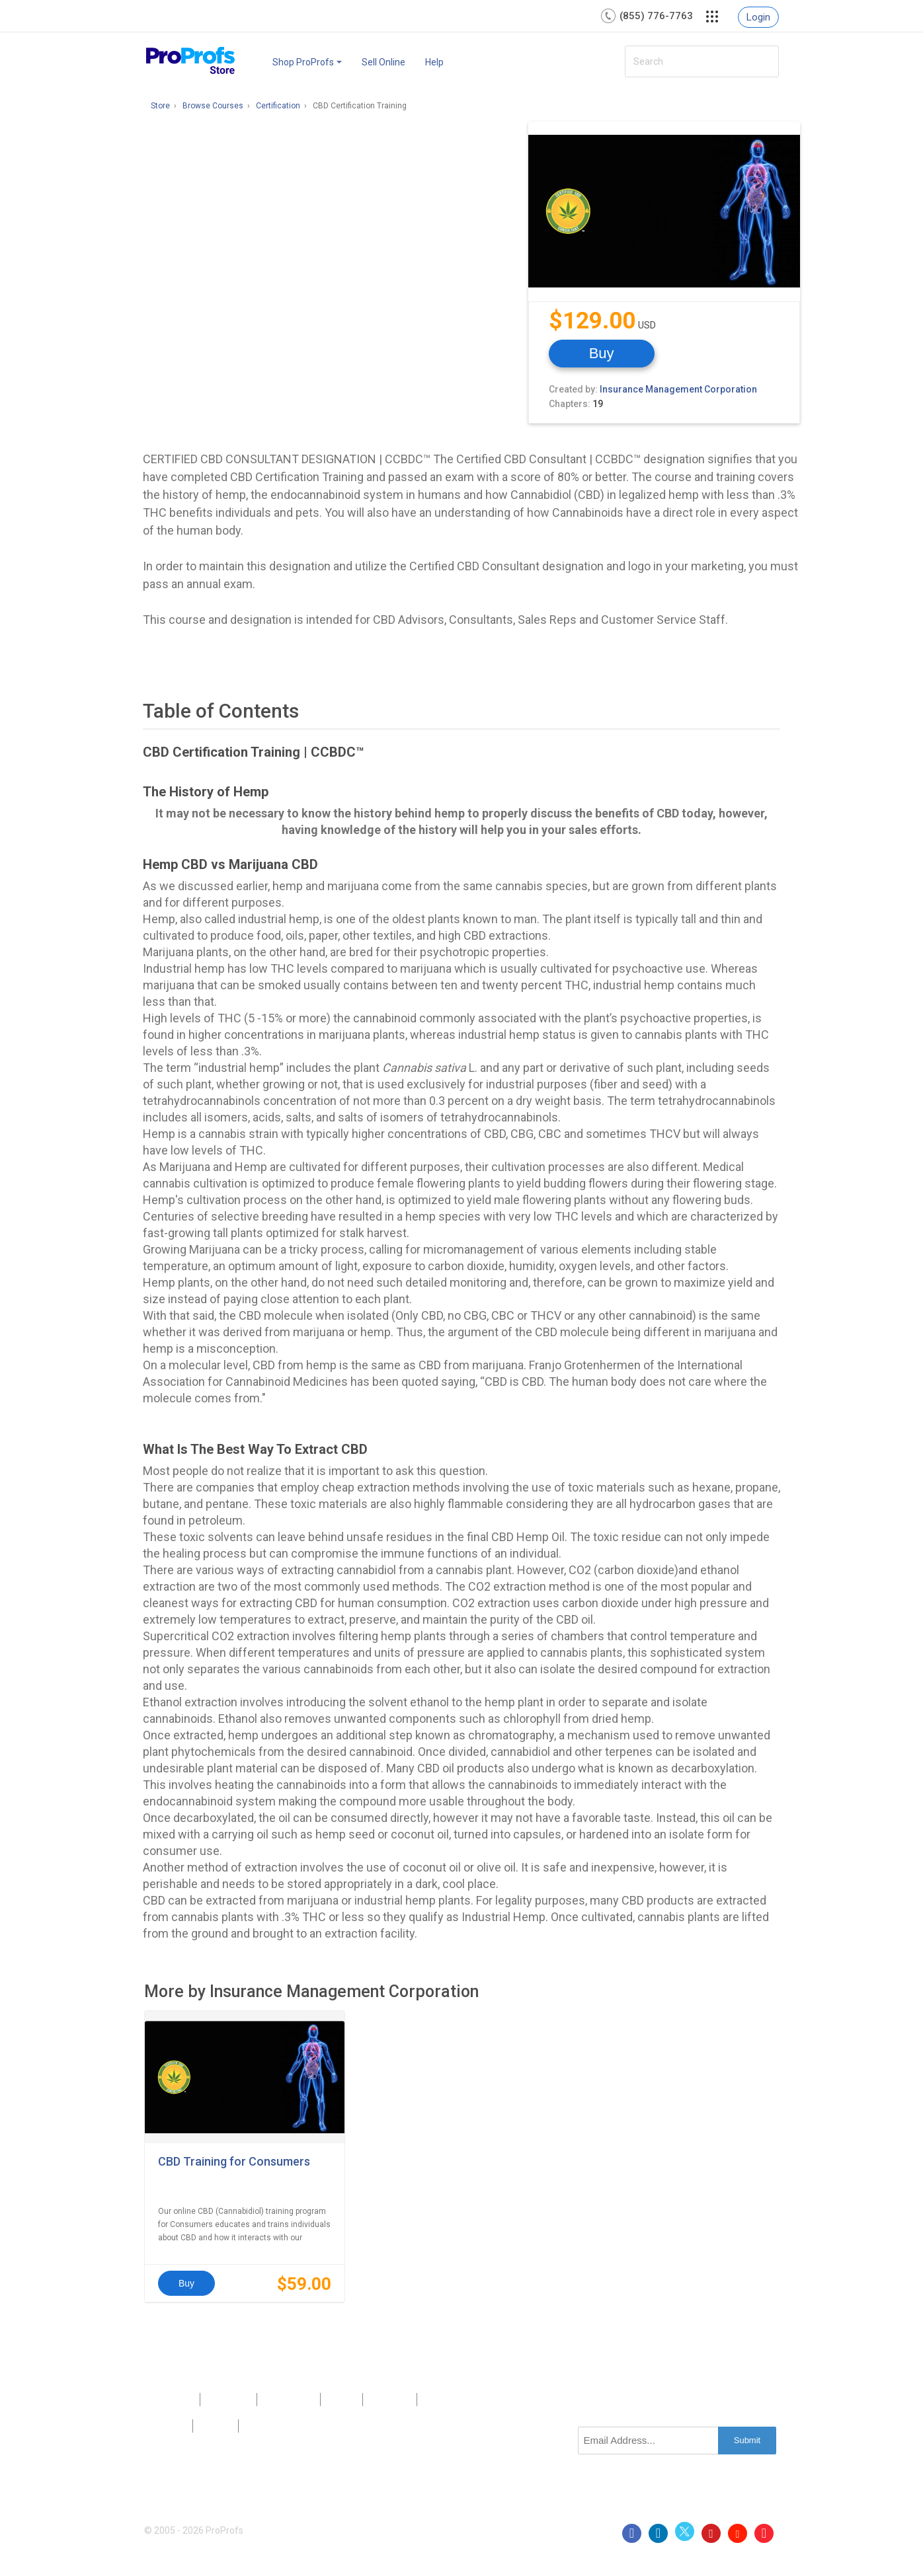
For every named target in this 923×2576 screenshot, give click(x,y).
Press (342, 2399)
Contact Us (288, 2399)
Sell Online (383, 62)
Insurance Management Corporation (678, 389)
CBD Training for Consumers (234, 2161)
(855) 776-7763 (656, 16)
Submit (747, 2440)
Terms (215, 2426)
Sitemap (389, 2399)
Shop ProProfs (307, 62)
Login (758, 17)
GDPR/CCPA (273, 2426)
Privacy (168, 2426)
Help (434, 62)
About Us (228, 2399)
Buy (601, 353)
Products (171, 2399)
